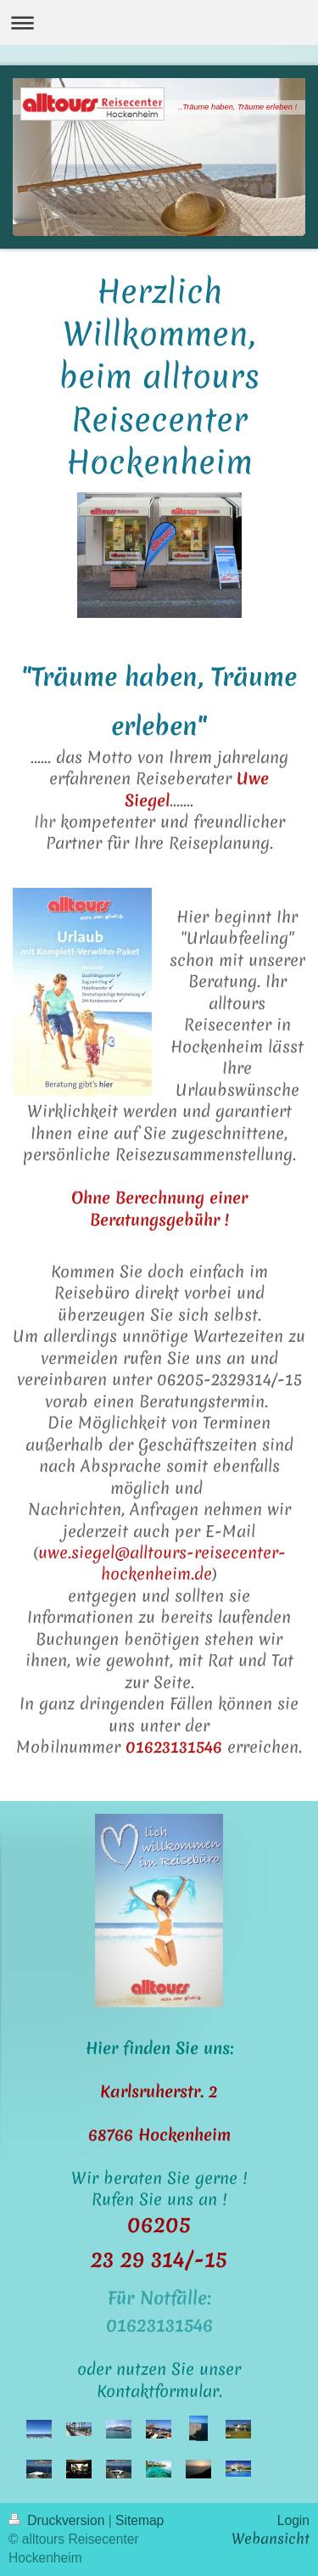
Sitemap (139, 2520)
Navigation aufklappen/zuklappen (159, 22)
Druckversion (58, 2520)
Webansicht (271, 2538)
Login (293, 2520)
